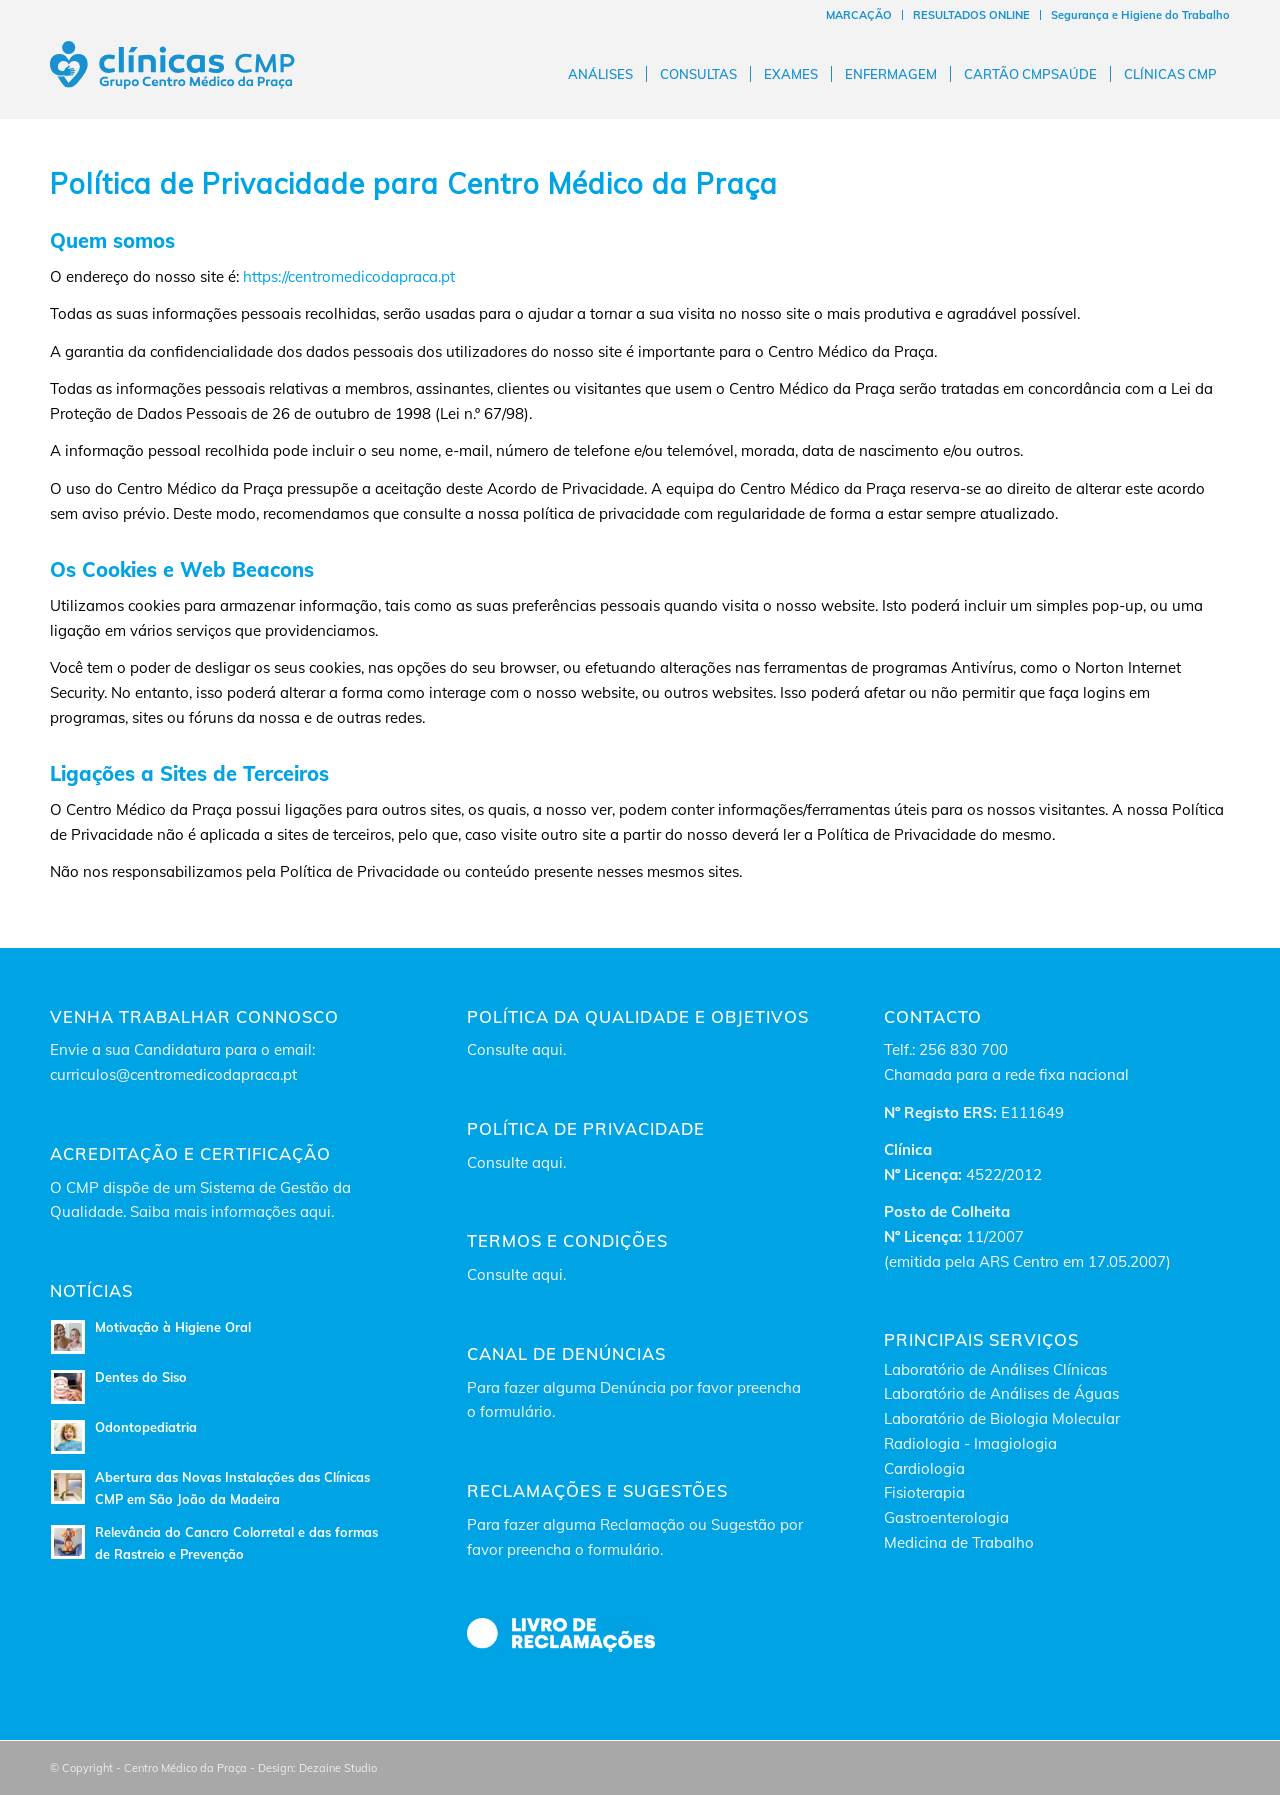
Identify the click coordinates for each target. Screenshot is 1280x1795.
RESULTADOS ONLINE (971, 15)
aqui (547, 1049)
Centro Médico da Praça (612, 183)
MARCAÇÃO (859, 15)
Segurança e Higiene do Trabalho (1140, 15)
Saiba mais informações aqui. (232, 1211)
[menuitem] (859, 15)
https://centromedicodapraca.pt (349, 276)
